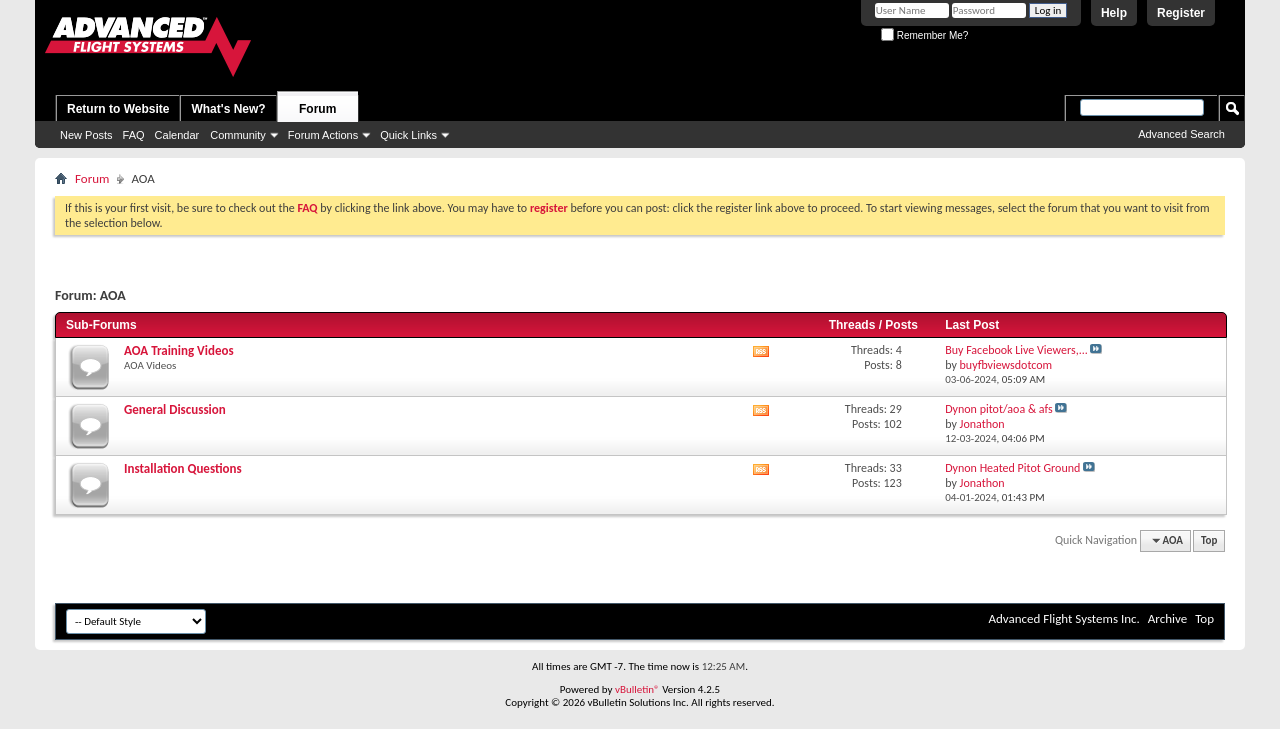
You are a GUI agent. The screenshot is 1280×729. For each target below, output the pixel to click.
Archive (1167, 618)
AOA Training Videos (179, 350)
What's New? (228, 109)
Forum (317, 109)
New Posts (86, 135)
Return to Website (118, 109)
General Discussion (175, 409)
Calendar (177, 135)
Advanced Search (1181, 134)
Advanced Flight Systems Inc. (1063, 618)
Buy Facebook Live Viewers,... (1016, 350)
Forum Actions (323, 135)
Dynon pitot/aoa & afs (999, 409)
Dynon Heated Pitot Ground (1012, 468)
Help (1114, 13)
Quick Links (408, 135)
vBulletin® (637, 689)
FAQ (134, 135)
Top (1209, 540)
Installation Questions (183, 468)
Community (238, 135)
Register (1181, 13)
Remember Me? (924, 35)
